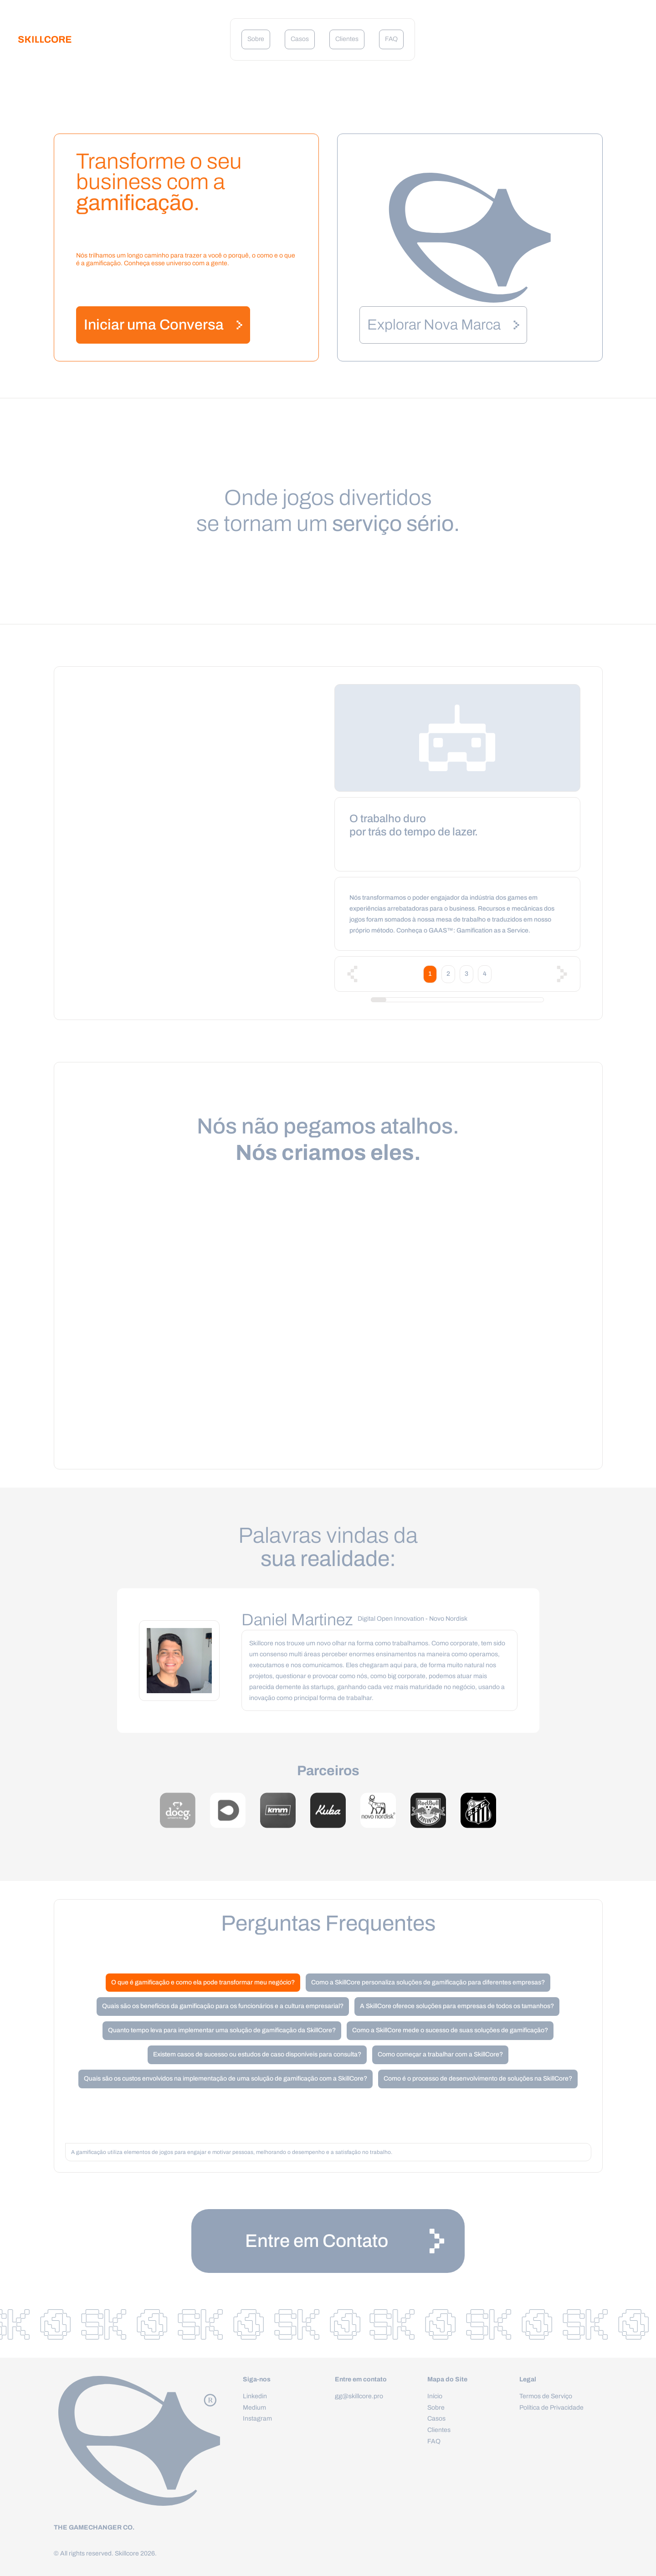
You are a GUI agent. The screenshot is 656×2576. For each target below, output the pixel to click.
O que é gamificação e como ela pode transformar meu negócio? (203, 1982)
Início (434, 2396)
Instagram (257, 2418)
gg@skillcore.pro (359, 2396)
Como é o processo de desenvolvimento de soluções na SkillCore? (478, 2078)
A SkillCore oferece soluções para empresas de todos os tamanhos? (457, 2006)
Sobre (255, 39)
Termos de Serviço (545, 2396)
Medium (254, 2407)
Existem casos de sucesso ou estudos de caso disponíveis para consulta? (257, 2054)
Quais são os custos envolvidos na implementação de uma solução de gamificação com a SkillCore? (225, 2078)
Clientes (347, 39)
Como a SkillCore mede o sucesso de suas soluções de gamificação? (450, 2030)
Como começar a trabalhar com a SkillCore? (440, 2054)
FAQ (391, 39)
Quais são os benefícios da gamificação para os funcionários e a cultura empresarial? (222, 2006)
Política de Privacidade (551, 2407)
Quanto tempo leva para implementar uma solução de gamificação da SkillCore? (222, 2030)
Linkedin (255, 2396)
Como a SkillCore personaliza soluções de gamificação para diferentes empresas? (428, 1982)
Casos (300, 39)
